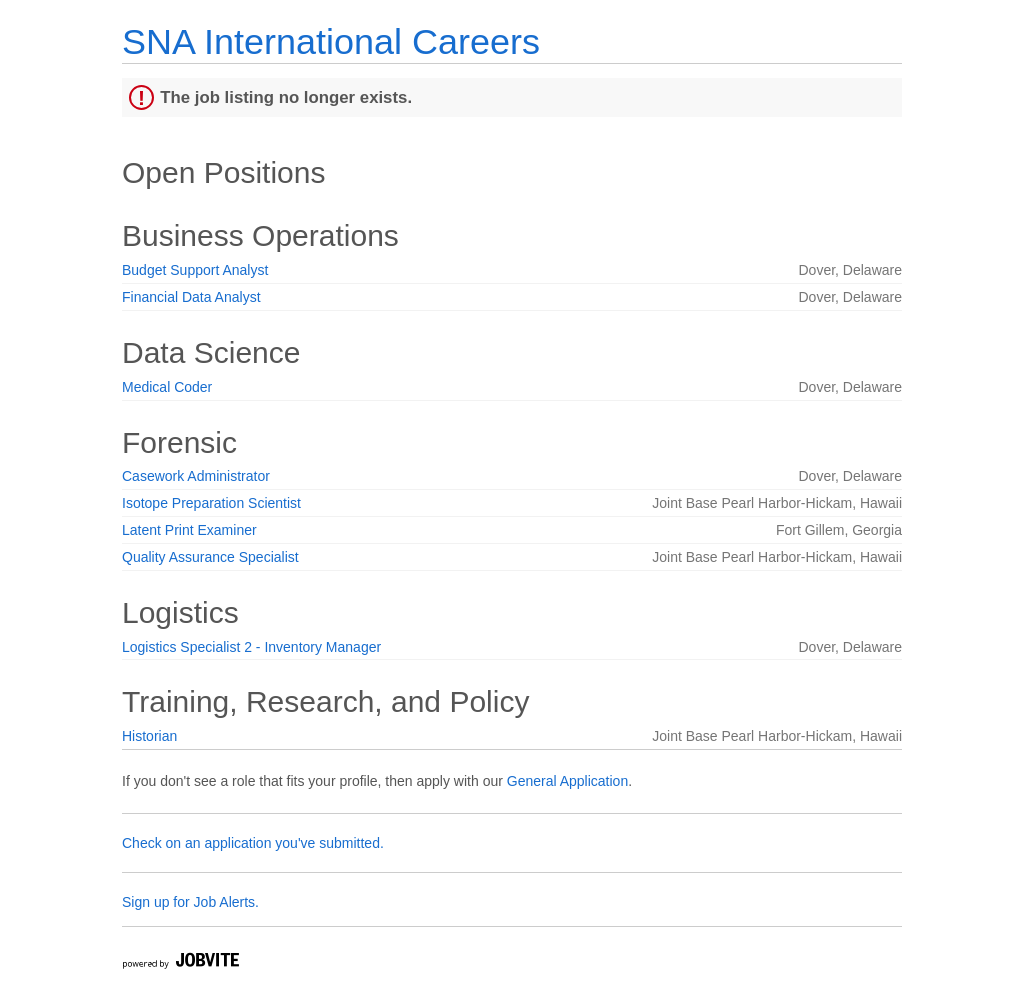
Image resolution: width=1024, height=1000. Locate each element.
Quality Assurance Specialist (210, 557)
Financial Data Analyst (191, 297)
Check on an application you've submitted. (253, 843)
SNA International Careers (331, 41)
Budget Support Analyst (195, 270)
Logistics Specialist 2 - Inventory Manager (251, 647)
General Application (567, 781)
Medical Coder (167, 387)
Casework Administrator (196, 476)
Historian (149, 736)
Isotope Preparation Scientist (211, 503)
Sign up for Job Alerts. (190, 902)
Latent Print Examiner (189, 530)
